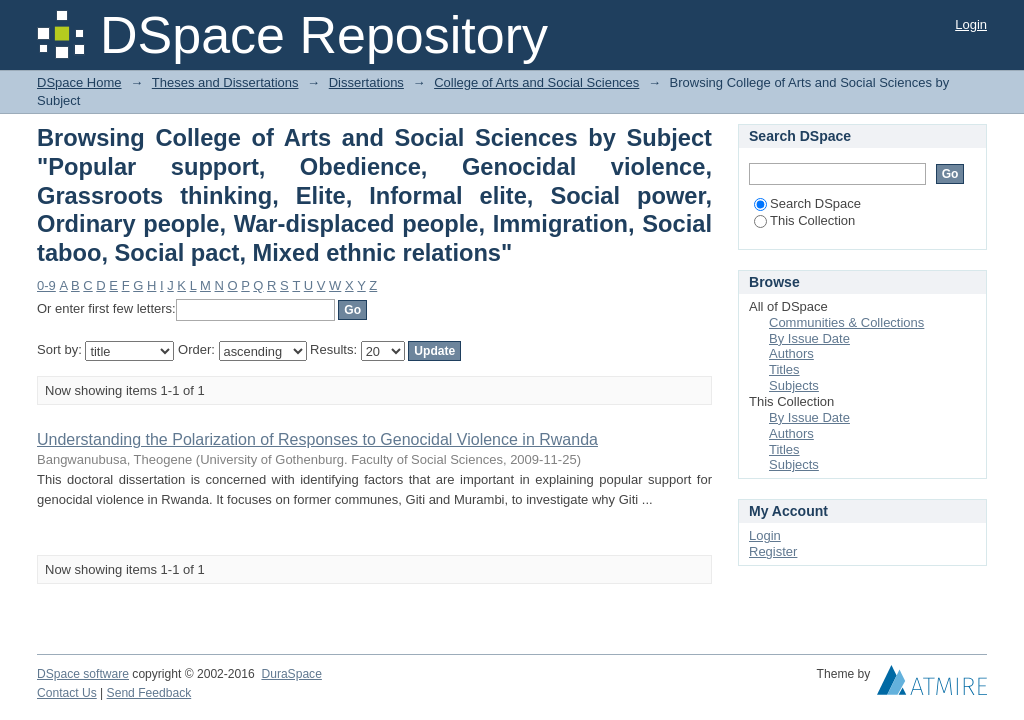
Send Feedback (149, 693)
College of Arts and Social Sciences (536, 82)
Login (971, 24)
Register (773, 551)
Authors (791, 353)
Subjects (794, 385)
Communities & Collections (846, 322)
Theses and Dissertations (225, 82)
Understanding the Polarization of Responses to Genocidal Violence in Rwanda (317, 439)
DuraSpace (291, 674)
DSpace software (83, 674)
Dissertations (366, 82)
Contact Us (67, 693)
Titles (784, 369)
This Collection (804, 220)
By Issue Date (809, 338)
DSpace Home (79, 82)
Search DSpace (807, 203)
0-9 (46, 285)
